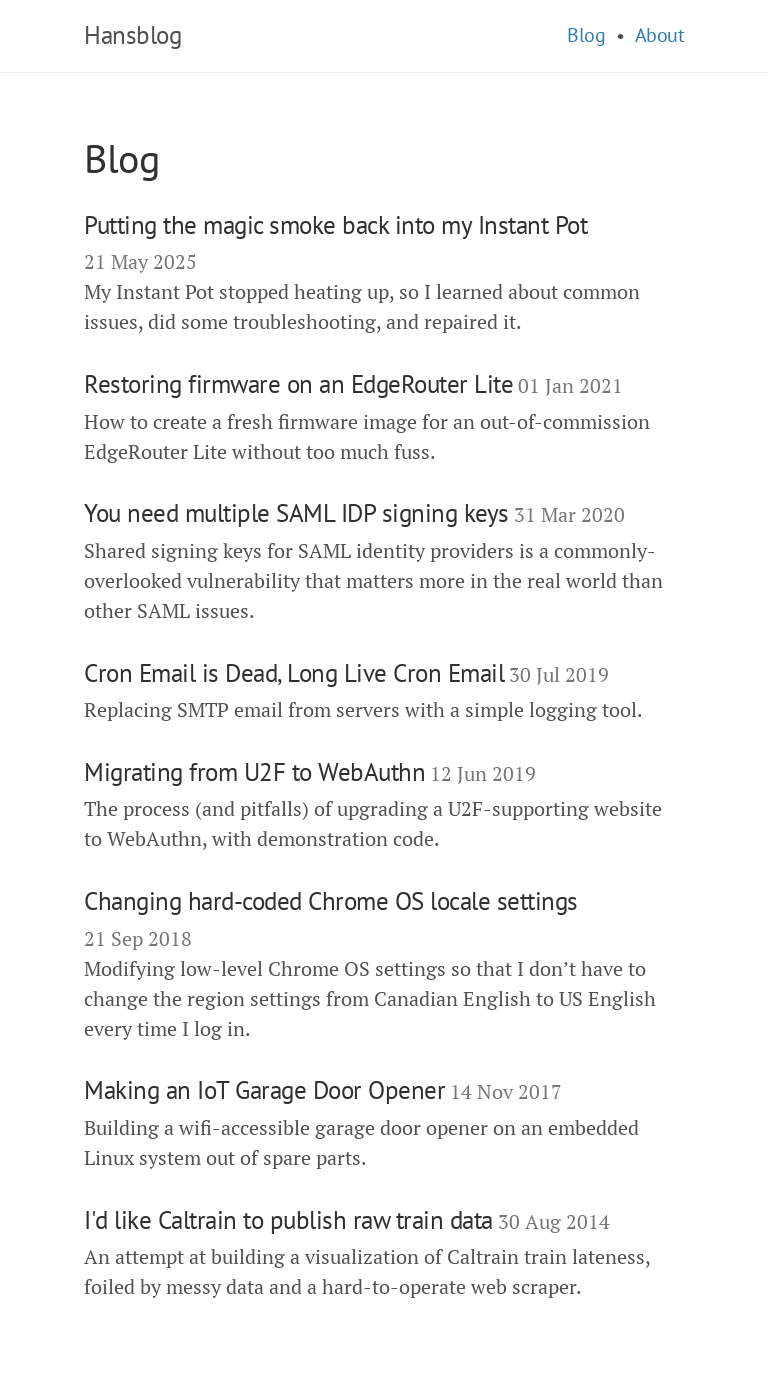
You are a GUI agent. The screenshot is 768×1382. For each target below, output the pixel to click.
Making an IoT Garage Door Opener (264, 1090)
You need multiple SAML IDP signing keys (296, 513)
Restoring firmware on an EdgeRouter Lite (298, 384)
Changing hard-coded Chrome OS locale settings (331, 901)
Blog (586, 35)
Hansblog (132, 35)
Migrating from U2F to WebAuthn (254, 772)
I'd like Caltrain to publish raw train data (288, 1220)
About (660, 35)
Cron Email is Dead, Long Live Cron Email (294, 673)
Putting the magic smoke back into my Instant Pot (335, 225)
